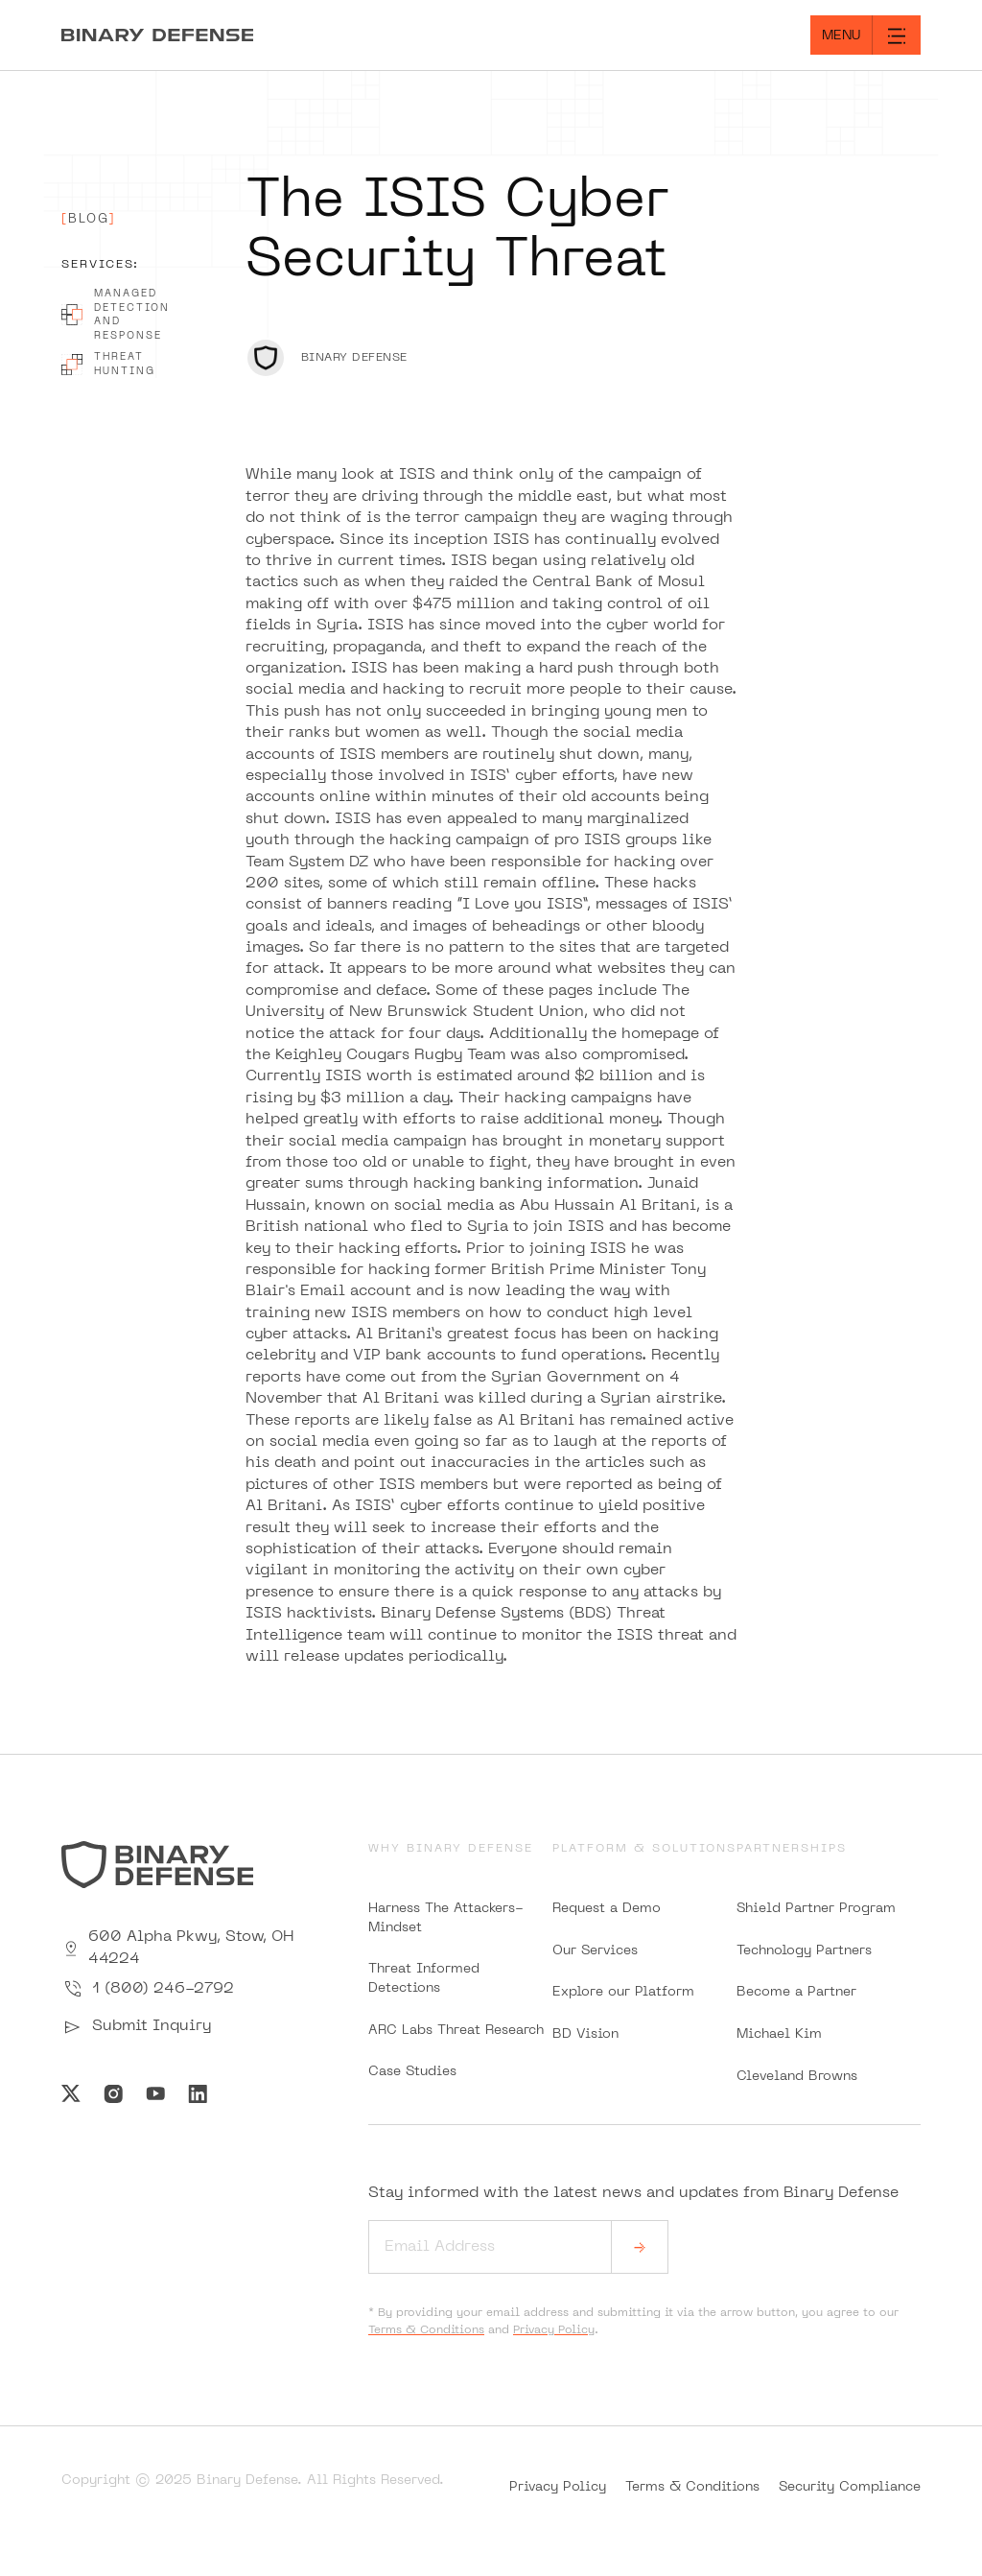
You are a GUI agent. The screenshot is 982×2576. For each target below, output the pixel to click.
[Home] (245, 35)
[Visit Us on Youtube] (155, 2093)
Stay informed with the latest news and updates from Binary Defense (633, 2230)
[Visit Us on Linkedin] (197, 2093)
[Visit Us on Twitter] (71, 2093)
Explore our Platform (623, 1992)
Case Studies (412, 2072)
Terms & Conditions (426, 2330)
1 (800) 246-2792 (147, 1988)
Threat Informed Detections (423, 1979)
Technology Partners (804, 1951)
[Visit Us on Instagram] (113, 2093)
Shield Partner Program (816, 1908)
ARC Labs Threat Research (456, 2030)
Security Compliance (850, 2487)
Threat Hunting (108, 364)
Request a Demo (606, 1908)
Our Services (595, 1951)
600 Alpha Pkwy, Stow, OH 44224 (177, 1947)
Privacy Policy (554, 2330)
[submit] (639, 2247)
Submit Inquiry (136, 2027)
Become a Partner (796, 1992)
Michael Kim (779, 2034)
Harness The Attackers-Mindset (446, 1918)
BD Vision (585, 2034)
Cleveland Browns (796, 2076)
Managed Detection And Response (115, 315)
